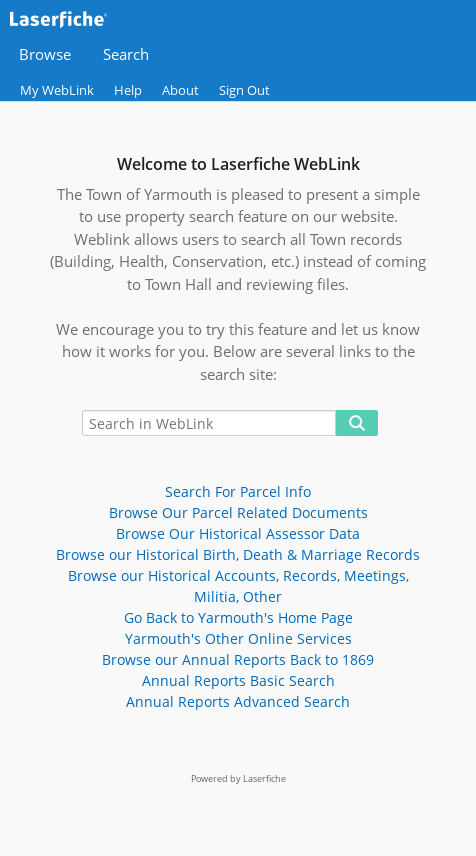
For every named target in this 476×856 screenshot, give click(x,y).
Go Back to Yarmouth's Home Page (238, 617)
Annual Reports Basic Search (238, 680)
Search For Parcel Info (238, 491)
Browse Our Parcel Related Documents (238, 512)
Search (126, 54)
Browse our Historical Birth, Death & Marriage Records (238, 554)
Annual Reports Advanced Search (238, 701)
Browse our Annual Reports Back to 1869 (238, 659)
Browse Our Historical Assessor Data (238, 533)
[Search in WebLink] (209, 423)
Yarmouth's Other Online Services (238, 638)
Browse (45, 54)
